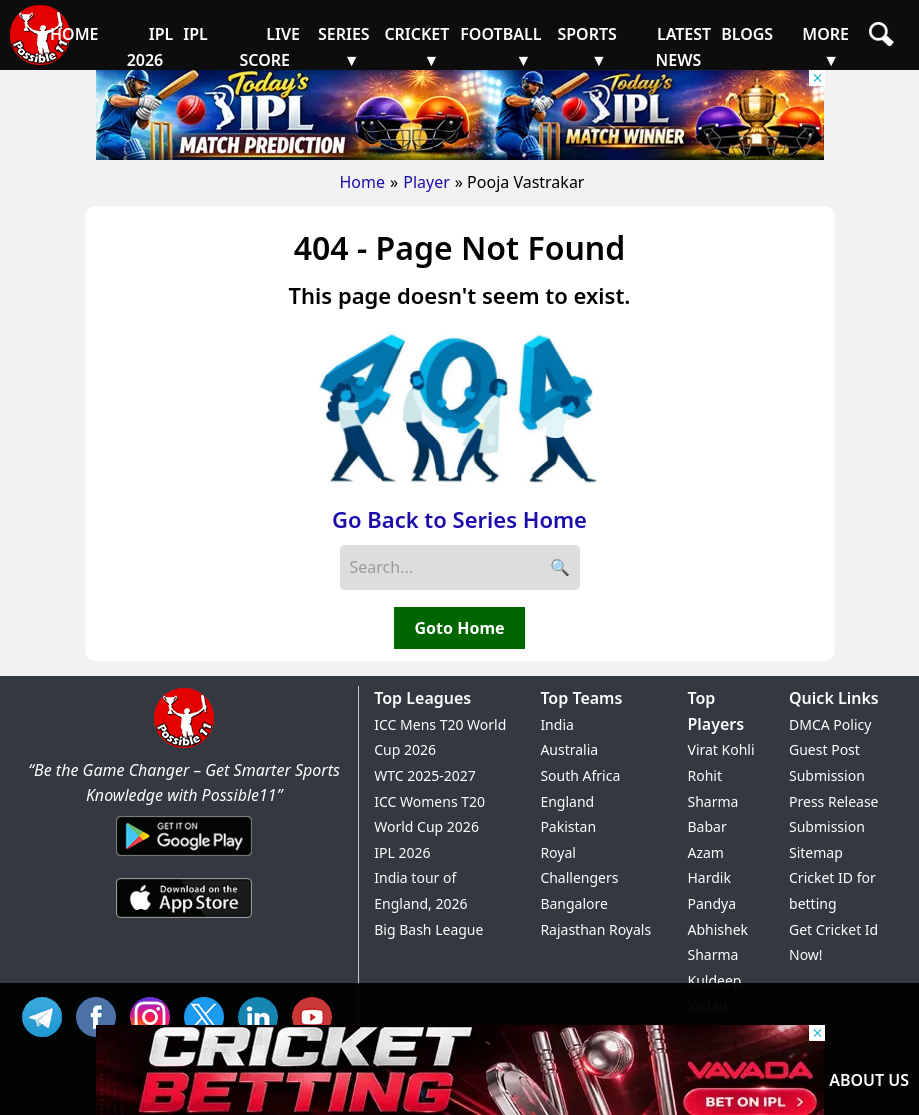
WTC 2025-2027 (425, 775)
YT (317, 1014)
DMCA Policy (830, 724)
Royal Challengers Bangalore (579, 878)
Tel (47, 1014)
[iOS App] (184, 919)
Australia (569, 749)
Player (426, 182)
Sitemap (816, 852)
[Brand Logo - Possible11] (184, 744)
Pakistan (568, 826)
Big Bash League (428, 929)
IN (263, 1014)
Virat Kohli (720, 749)
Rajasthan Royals (595, 929)
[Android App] (184, 857)
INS (155, 1014)
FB (101, 1014)
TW (209, 1014)
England (567, 801)
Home (363, 182)
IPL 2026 (402, 852)
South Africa (580, 775)
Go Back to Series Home (459, 519)
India (556, 724)
